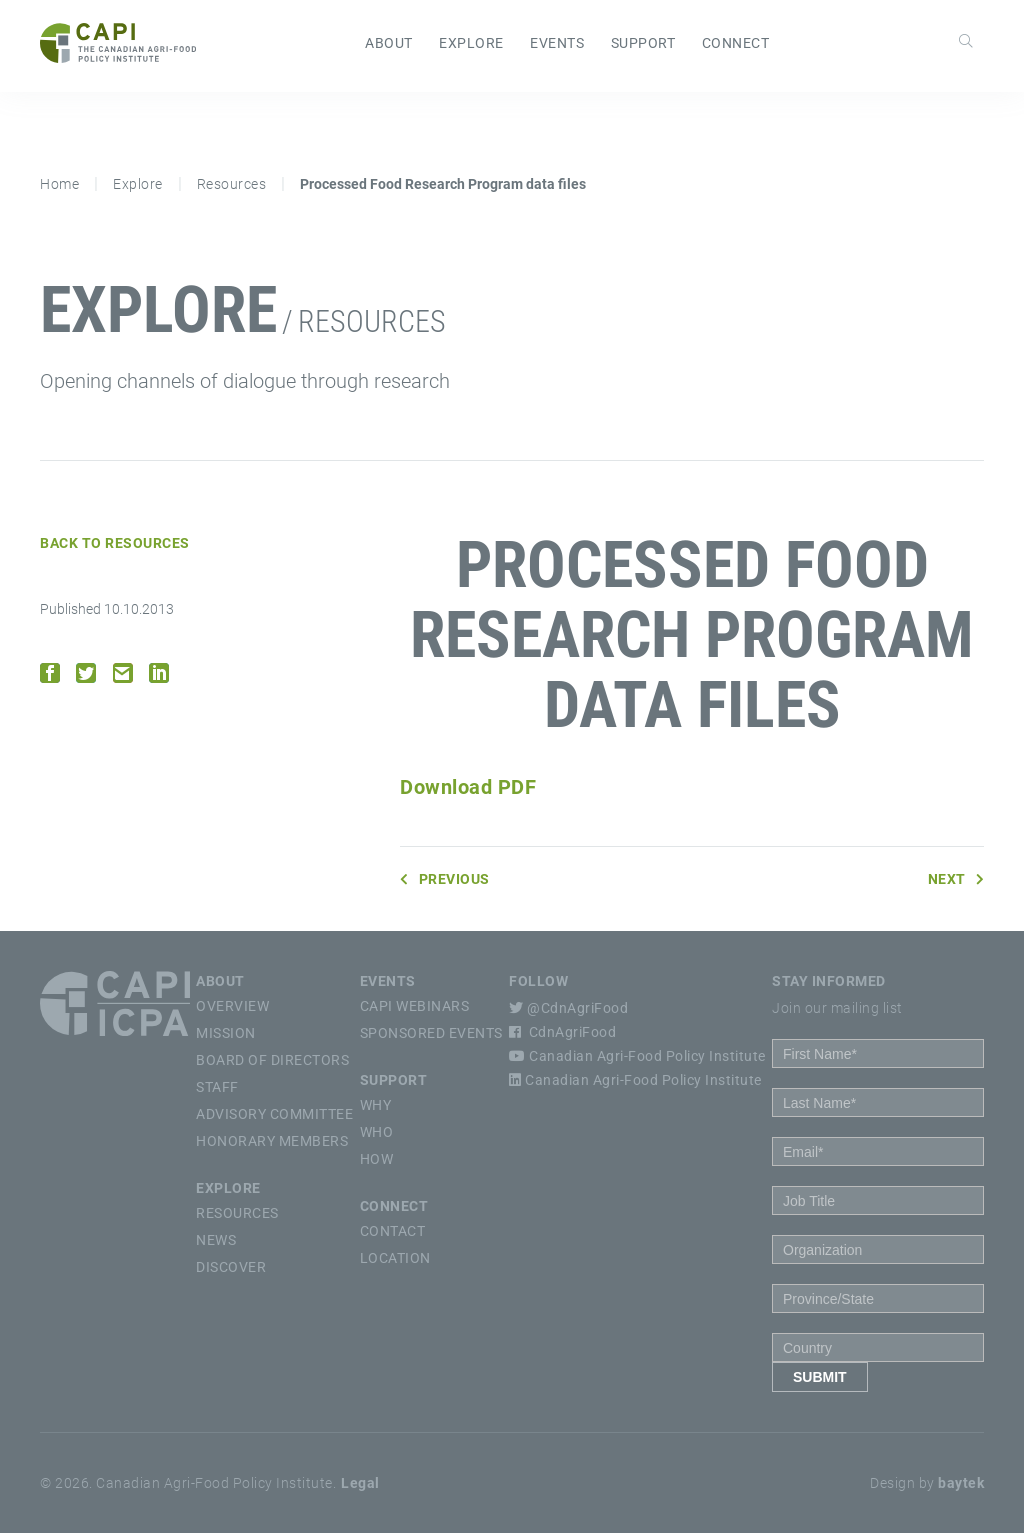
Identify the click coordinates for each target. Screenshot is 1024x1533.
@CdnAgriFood (568, 1008)
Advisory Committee (274, 1114)
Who (377, 1132)
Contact (393, 1231)
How (377, 1159)
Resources (232, 184)
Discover (231, 1267)
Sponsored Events (431, 1033)
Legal (360, 1483)
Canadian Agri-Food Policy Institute (637, 1056)
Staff (217, 1087)
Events (557, 43)
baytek (961, 1483)
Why (376, 1105)
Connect (736, 43)
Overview (232, 1006)
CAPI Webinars (415, 1006)
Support (643, 43)
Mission (226, 1033)
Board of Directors (272, 1060)
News (216, 1240)
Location (395, 1258)
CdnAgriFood (562, 1032)
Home (59, 184)
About (389, 43)
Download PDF (468, 787)
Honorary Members (272, 1141)
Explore (471, 43)
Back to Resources (115, 543)
